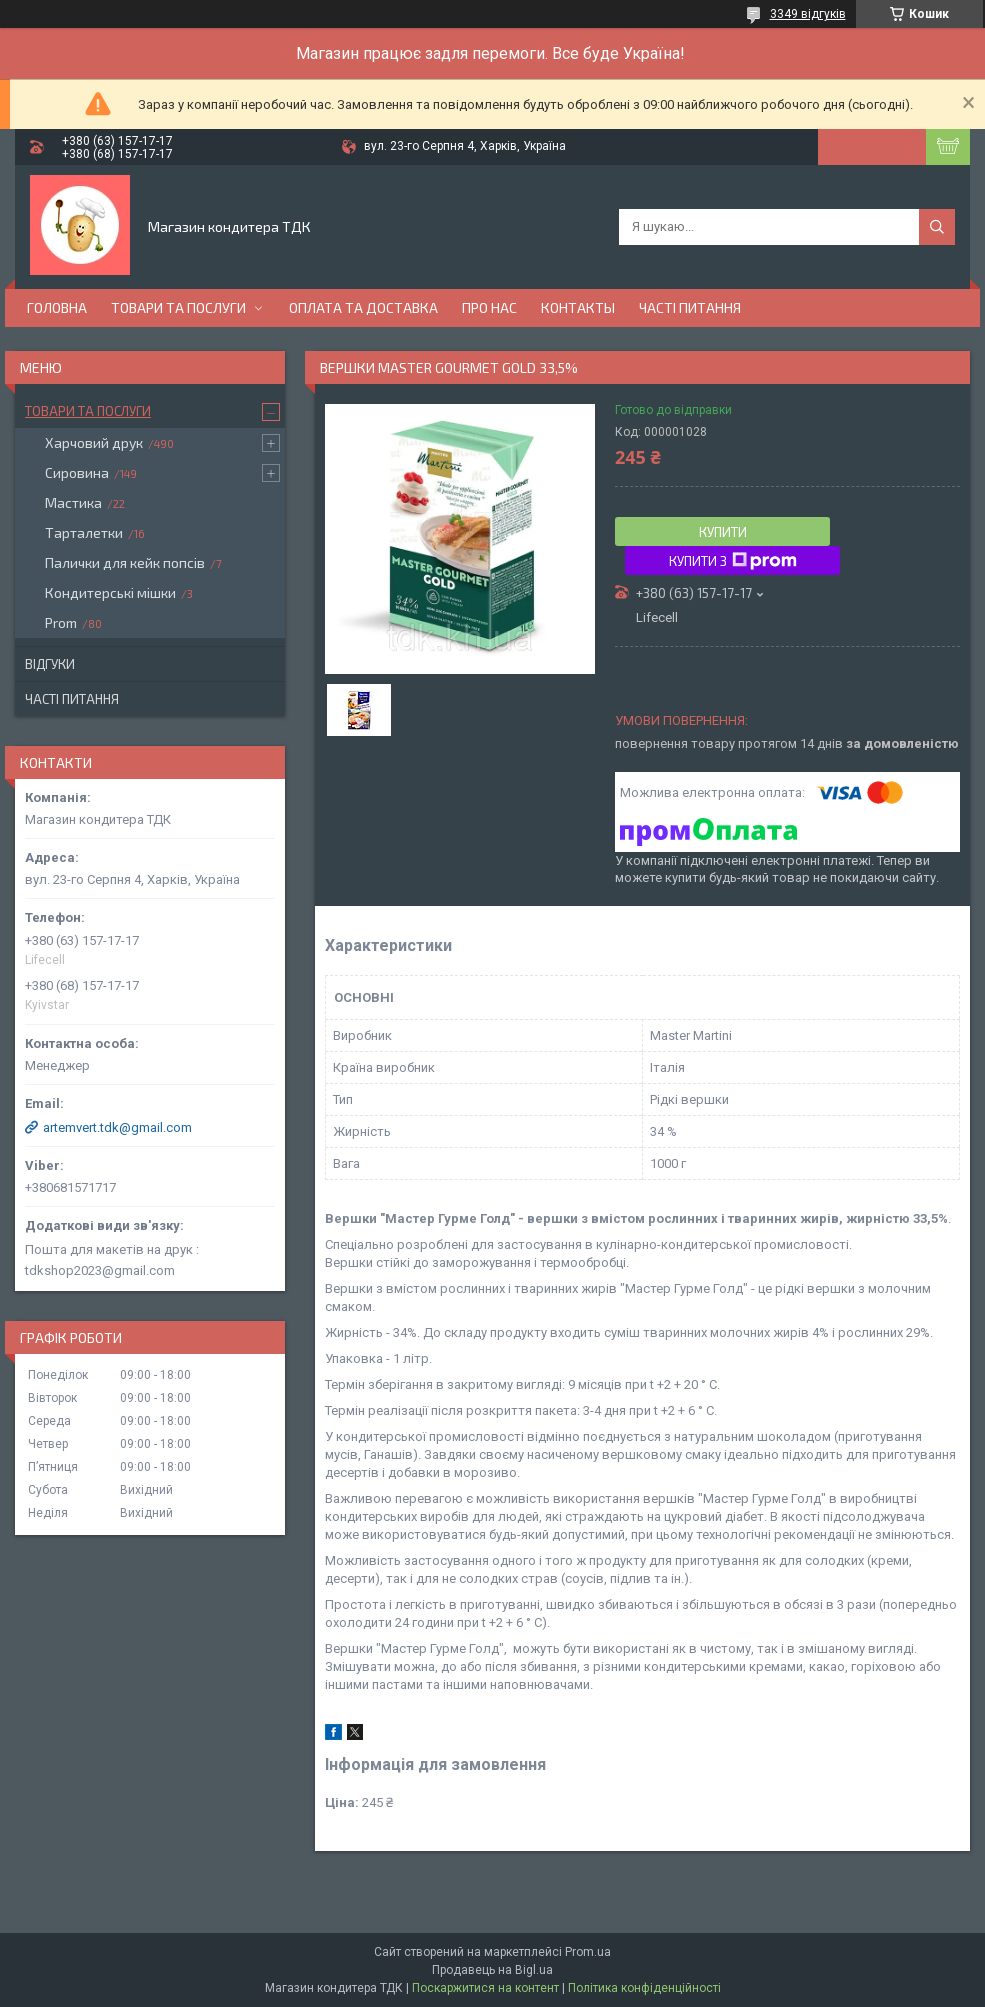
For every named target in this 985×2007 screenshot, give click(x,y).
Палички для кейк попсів (125, 562)
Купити (723, 532)
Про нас (489, 307)
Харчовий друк (94, 442)
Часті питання (690, 307)
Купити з (733, 561)
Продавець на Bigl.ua (492, 1970)
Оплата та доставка (363, 307)
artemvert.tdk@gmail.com (117, 1127)
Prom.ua (588, 1952)
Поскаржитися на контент (485, 1988)
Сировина (77, 472)
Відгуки (50, 664)
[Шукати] (937, 227)
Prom (61, 622)
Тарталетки (84, 532)
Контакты (578, 307)
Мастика (73, 502)
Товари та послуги (178, 307)
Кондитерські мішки (110, 592)
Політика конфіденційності (644, 1988)
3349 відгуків (808, 14)
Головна (57, 307)
